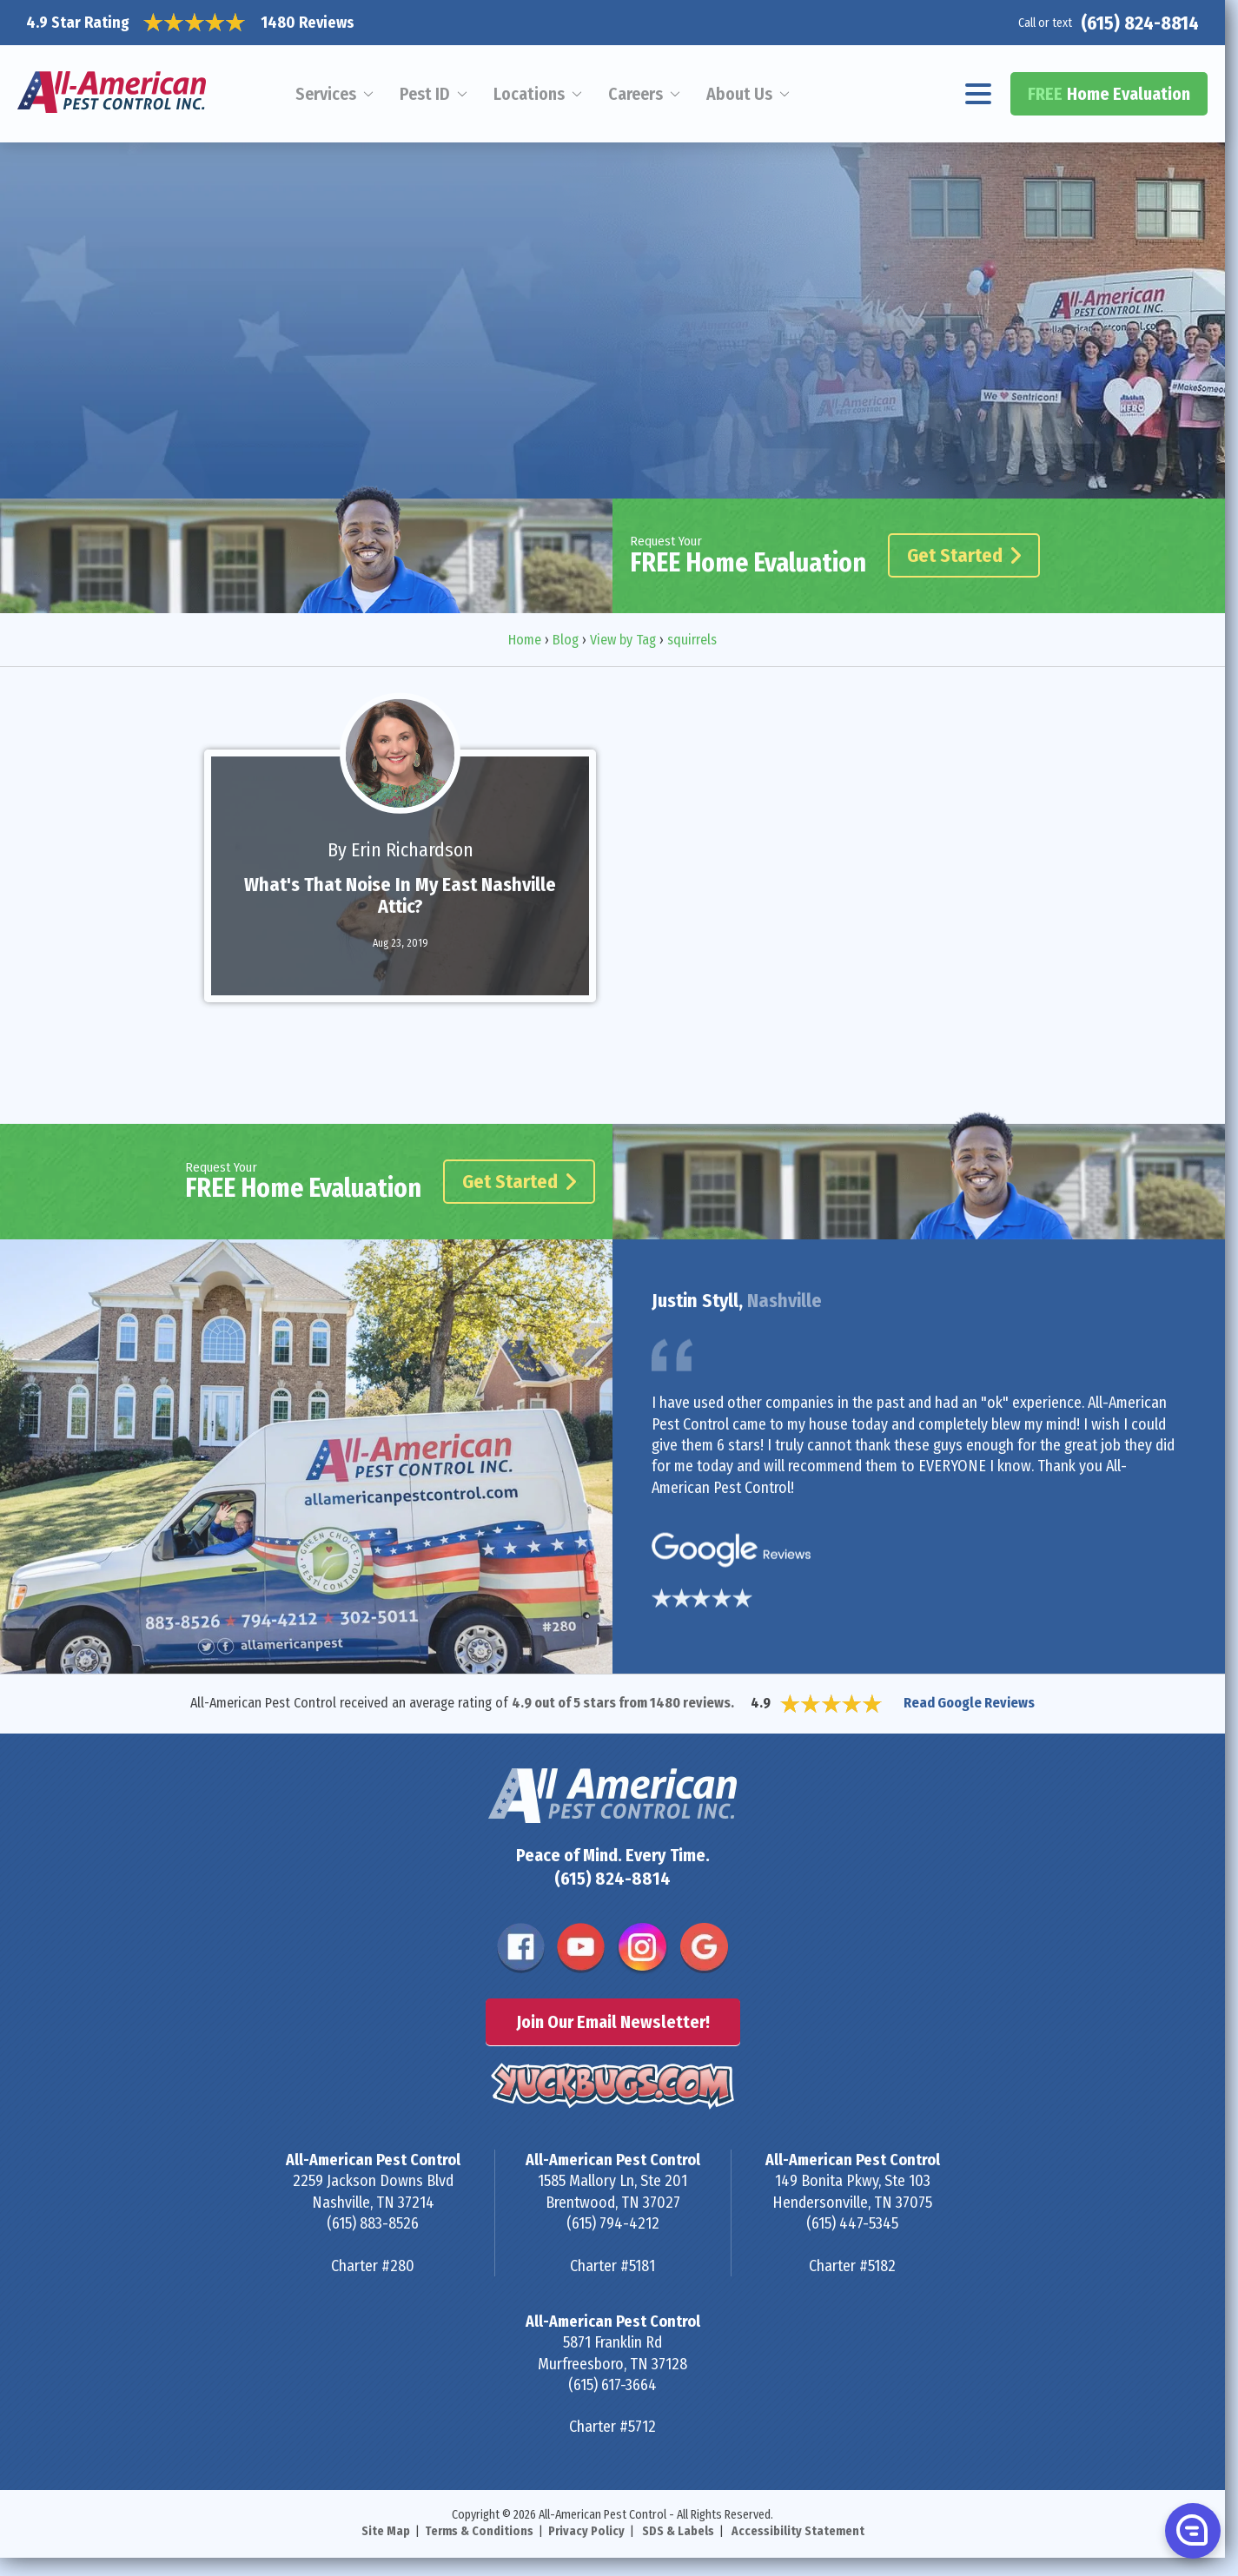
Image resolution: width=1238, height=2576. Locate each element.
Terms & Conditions (479, 2531)
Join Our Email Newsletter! (613, 2021)
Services (325, 93)
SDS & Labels (678, 2531)
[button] (1191, 2530)
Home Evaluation (1109, 93)
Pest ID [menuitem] (425, 93)
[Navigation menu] (979, 94)
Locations (529, 93)
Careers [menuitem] (635, 93)
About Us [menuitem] (739, 93)
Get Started (964, 555)
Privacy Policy (586, 2531)
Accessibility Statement (798, 2531)
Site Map (385, 2531)
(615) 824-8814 (1140, 23)
